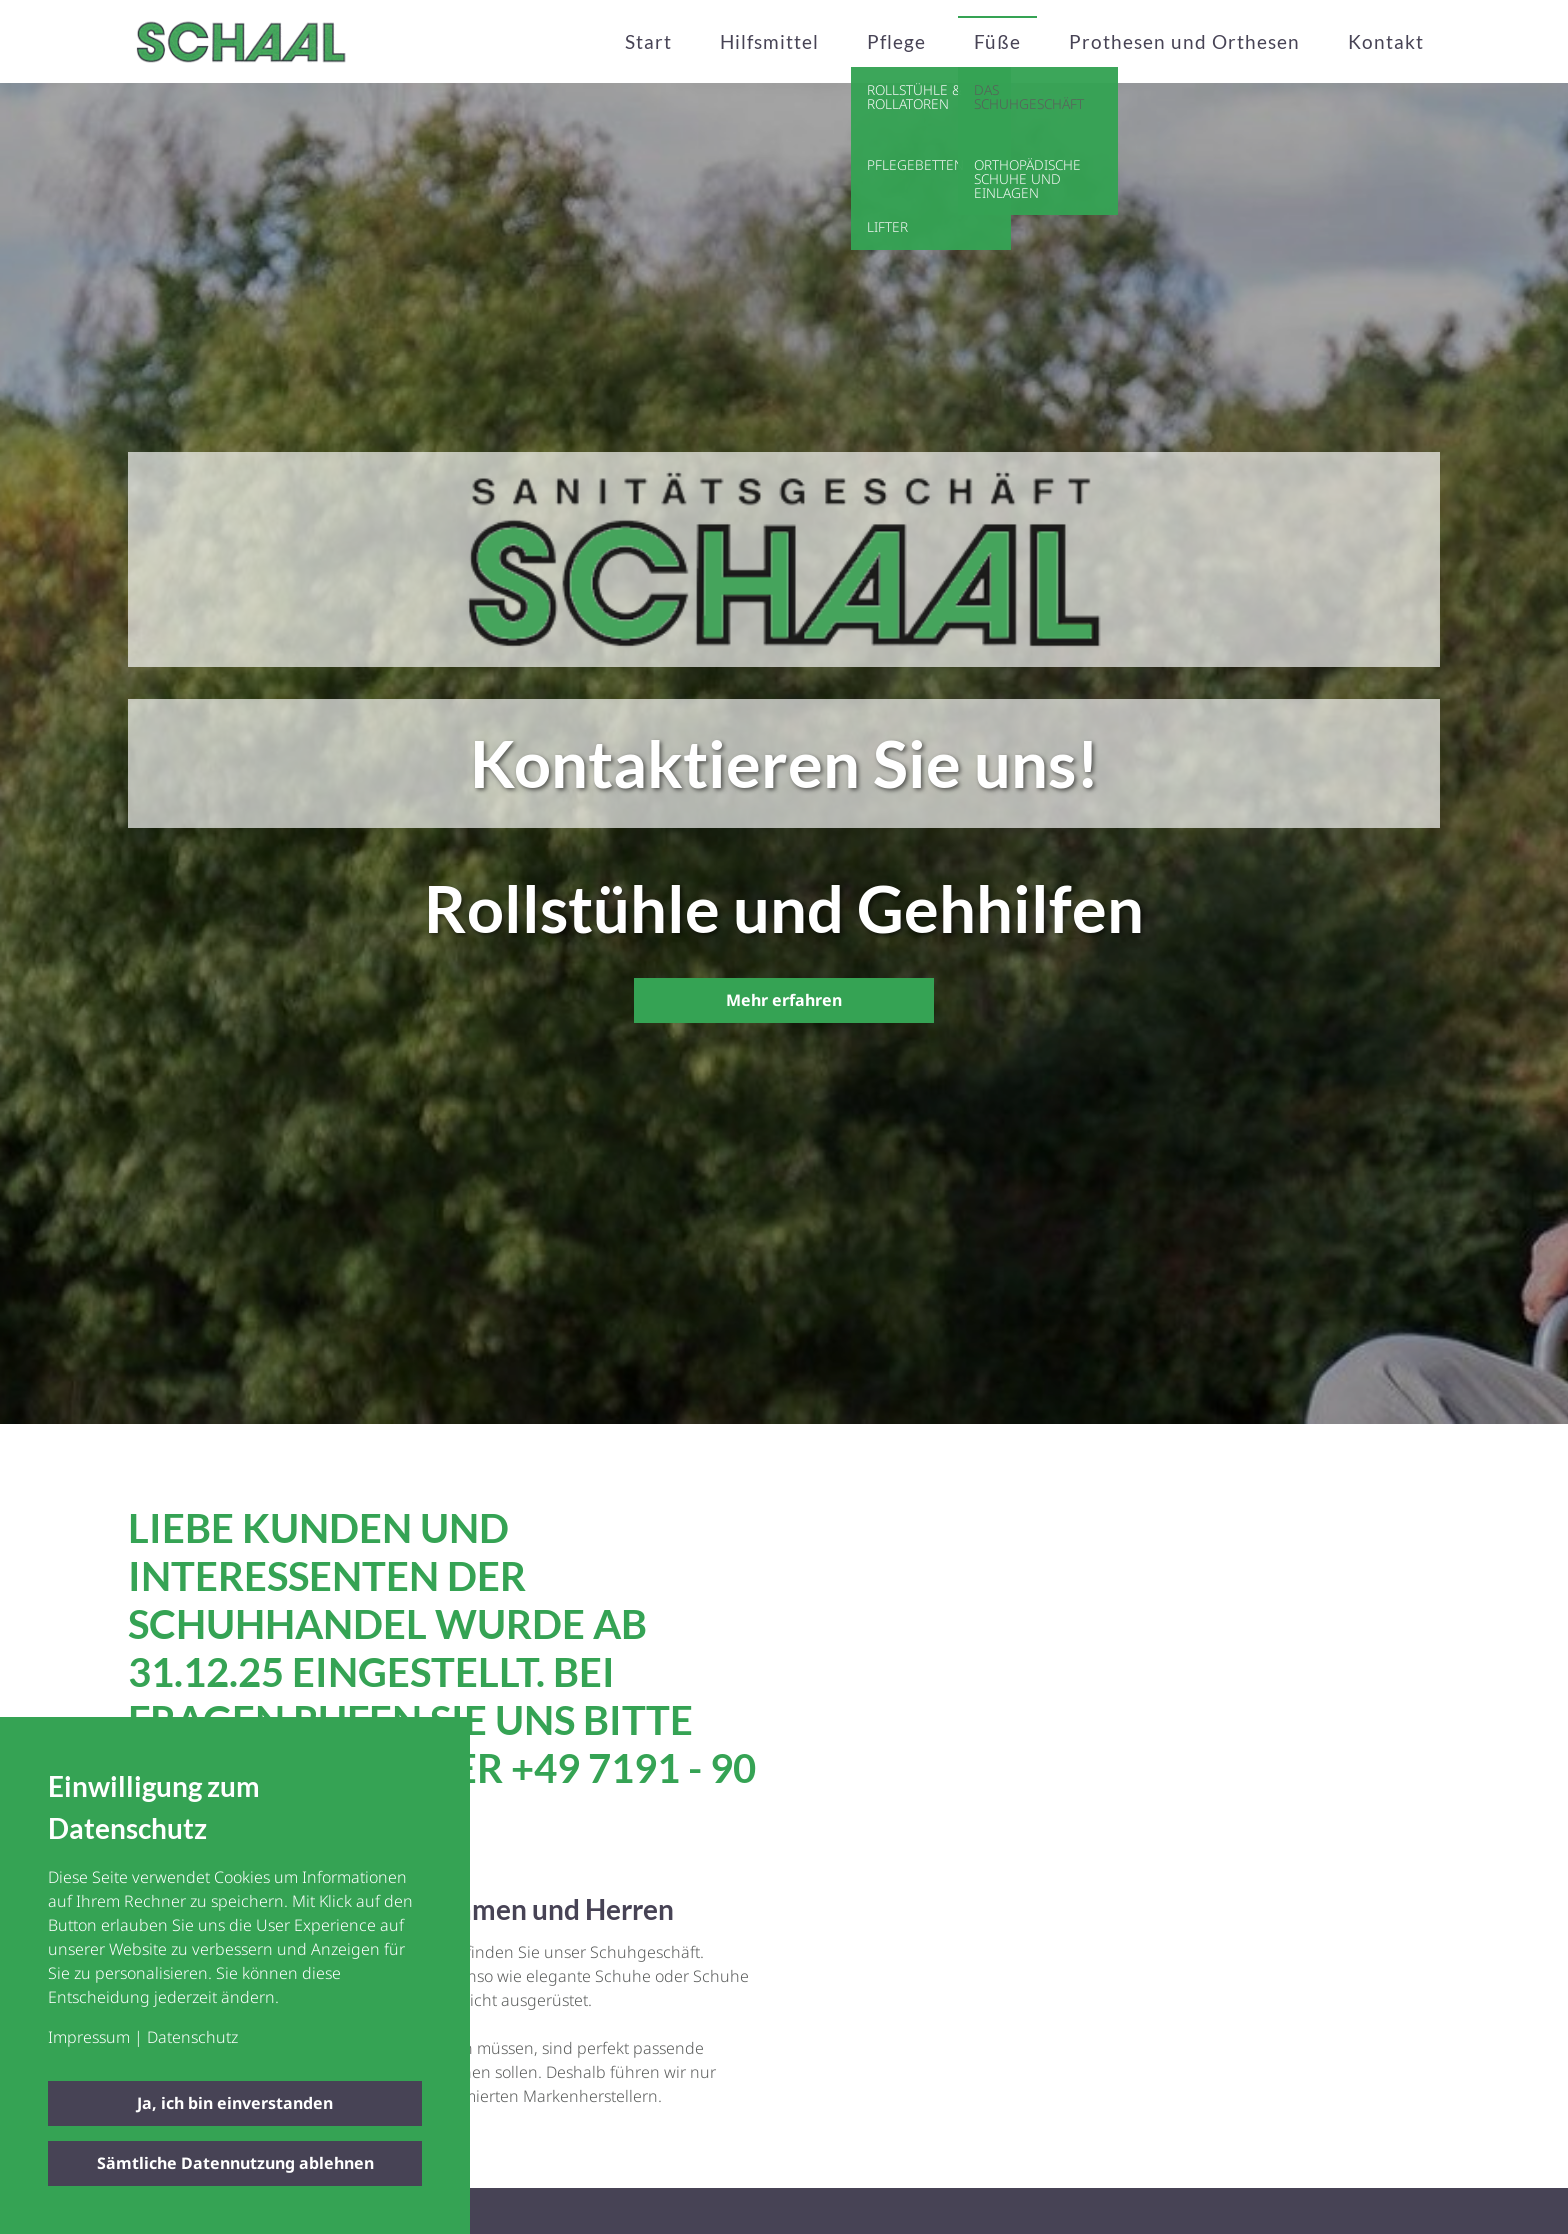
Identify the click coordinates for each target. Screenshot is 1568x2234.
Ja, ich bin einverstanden (235, 2103)
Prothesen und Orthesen (1184, 41)
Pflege (896, 41)
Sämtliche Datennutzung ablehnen (235, 2163)
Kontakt (1386, 41)
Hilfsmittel (769, 41)
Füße (997, 41)
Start (648, 41)
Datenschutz (192, 2037)
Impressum (89, 2037)
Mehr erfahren (784, 1000)
